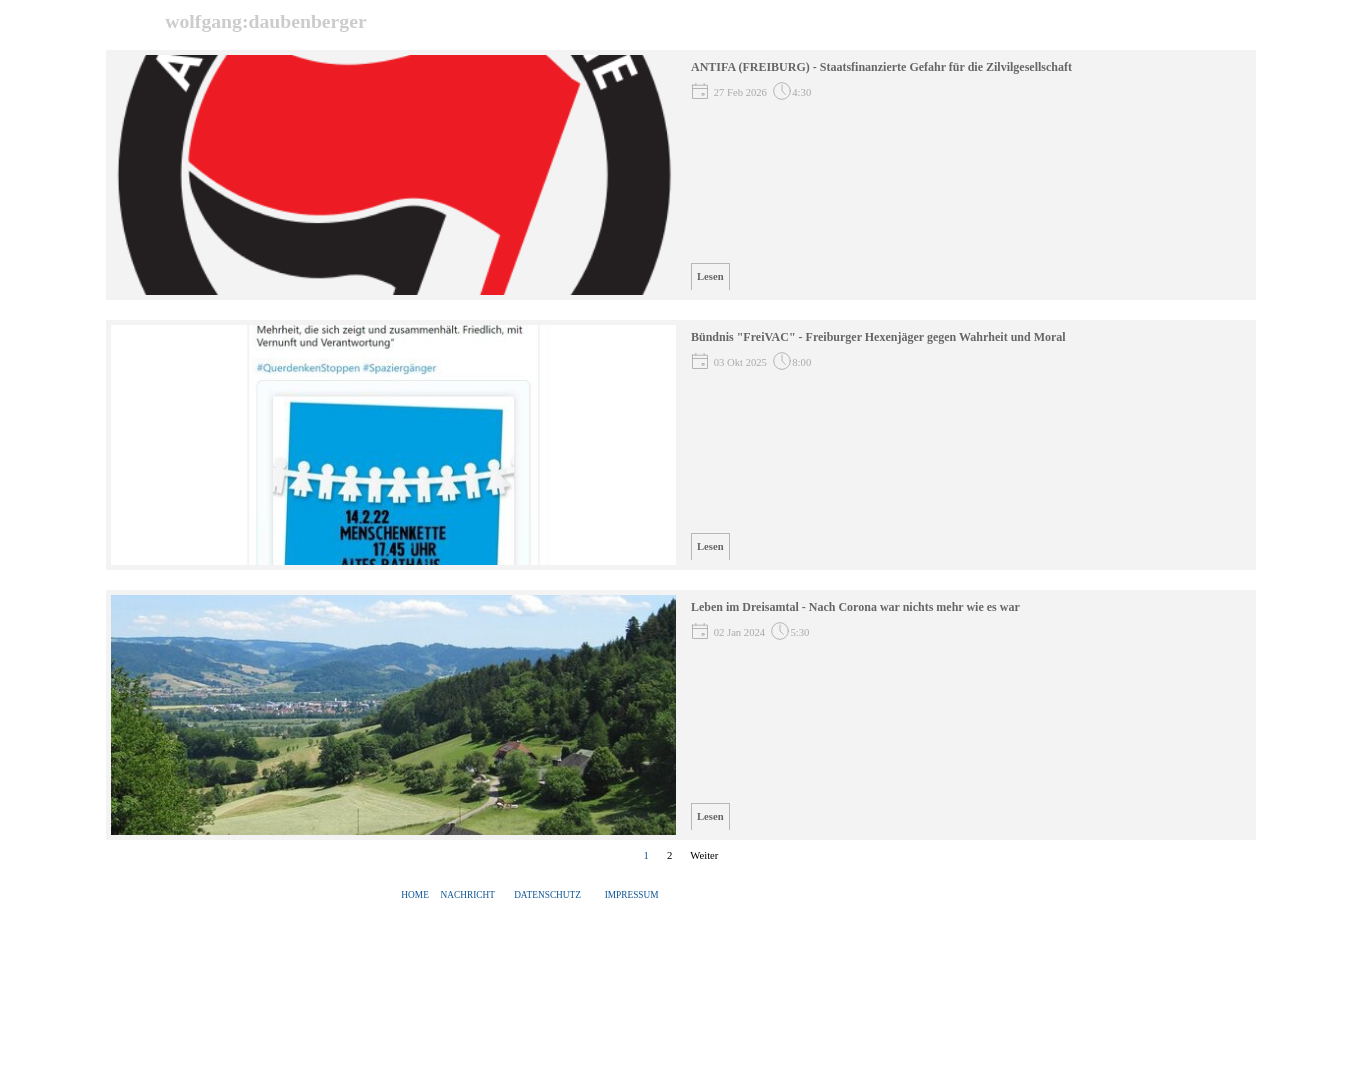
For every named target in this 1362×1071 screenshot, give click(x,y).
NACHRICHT (468, 895)
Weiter (704, 855)
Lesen (710, 276)
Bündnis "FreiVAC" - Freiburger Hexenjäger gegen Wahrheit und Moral (878, 337)
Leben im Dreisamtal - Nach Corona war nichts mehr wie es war (855, 607)
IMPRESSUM (632, 895)
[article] (681, 175)
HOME (414, 895)
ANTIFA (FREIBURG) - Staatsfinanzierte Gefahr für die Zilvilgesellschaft (881, 67)
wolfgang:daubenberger (265, 21)
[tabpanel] (531, 895)
